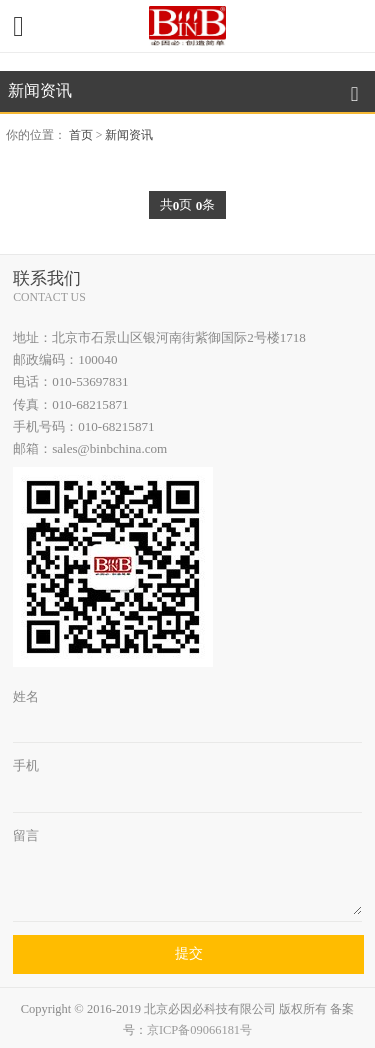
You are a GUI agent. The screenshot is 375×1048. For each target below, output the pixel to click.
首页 (81, 135)
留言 (26, 835)
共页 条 (187, 205)
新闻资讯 (129, 135)
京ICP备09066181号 (199, 1031)
